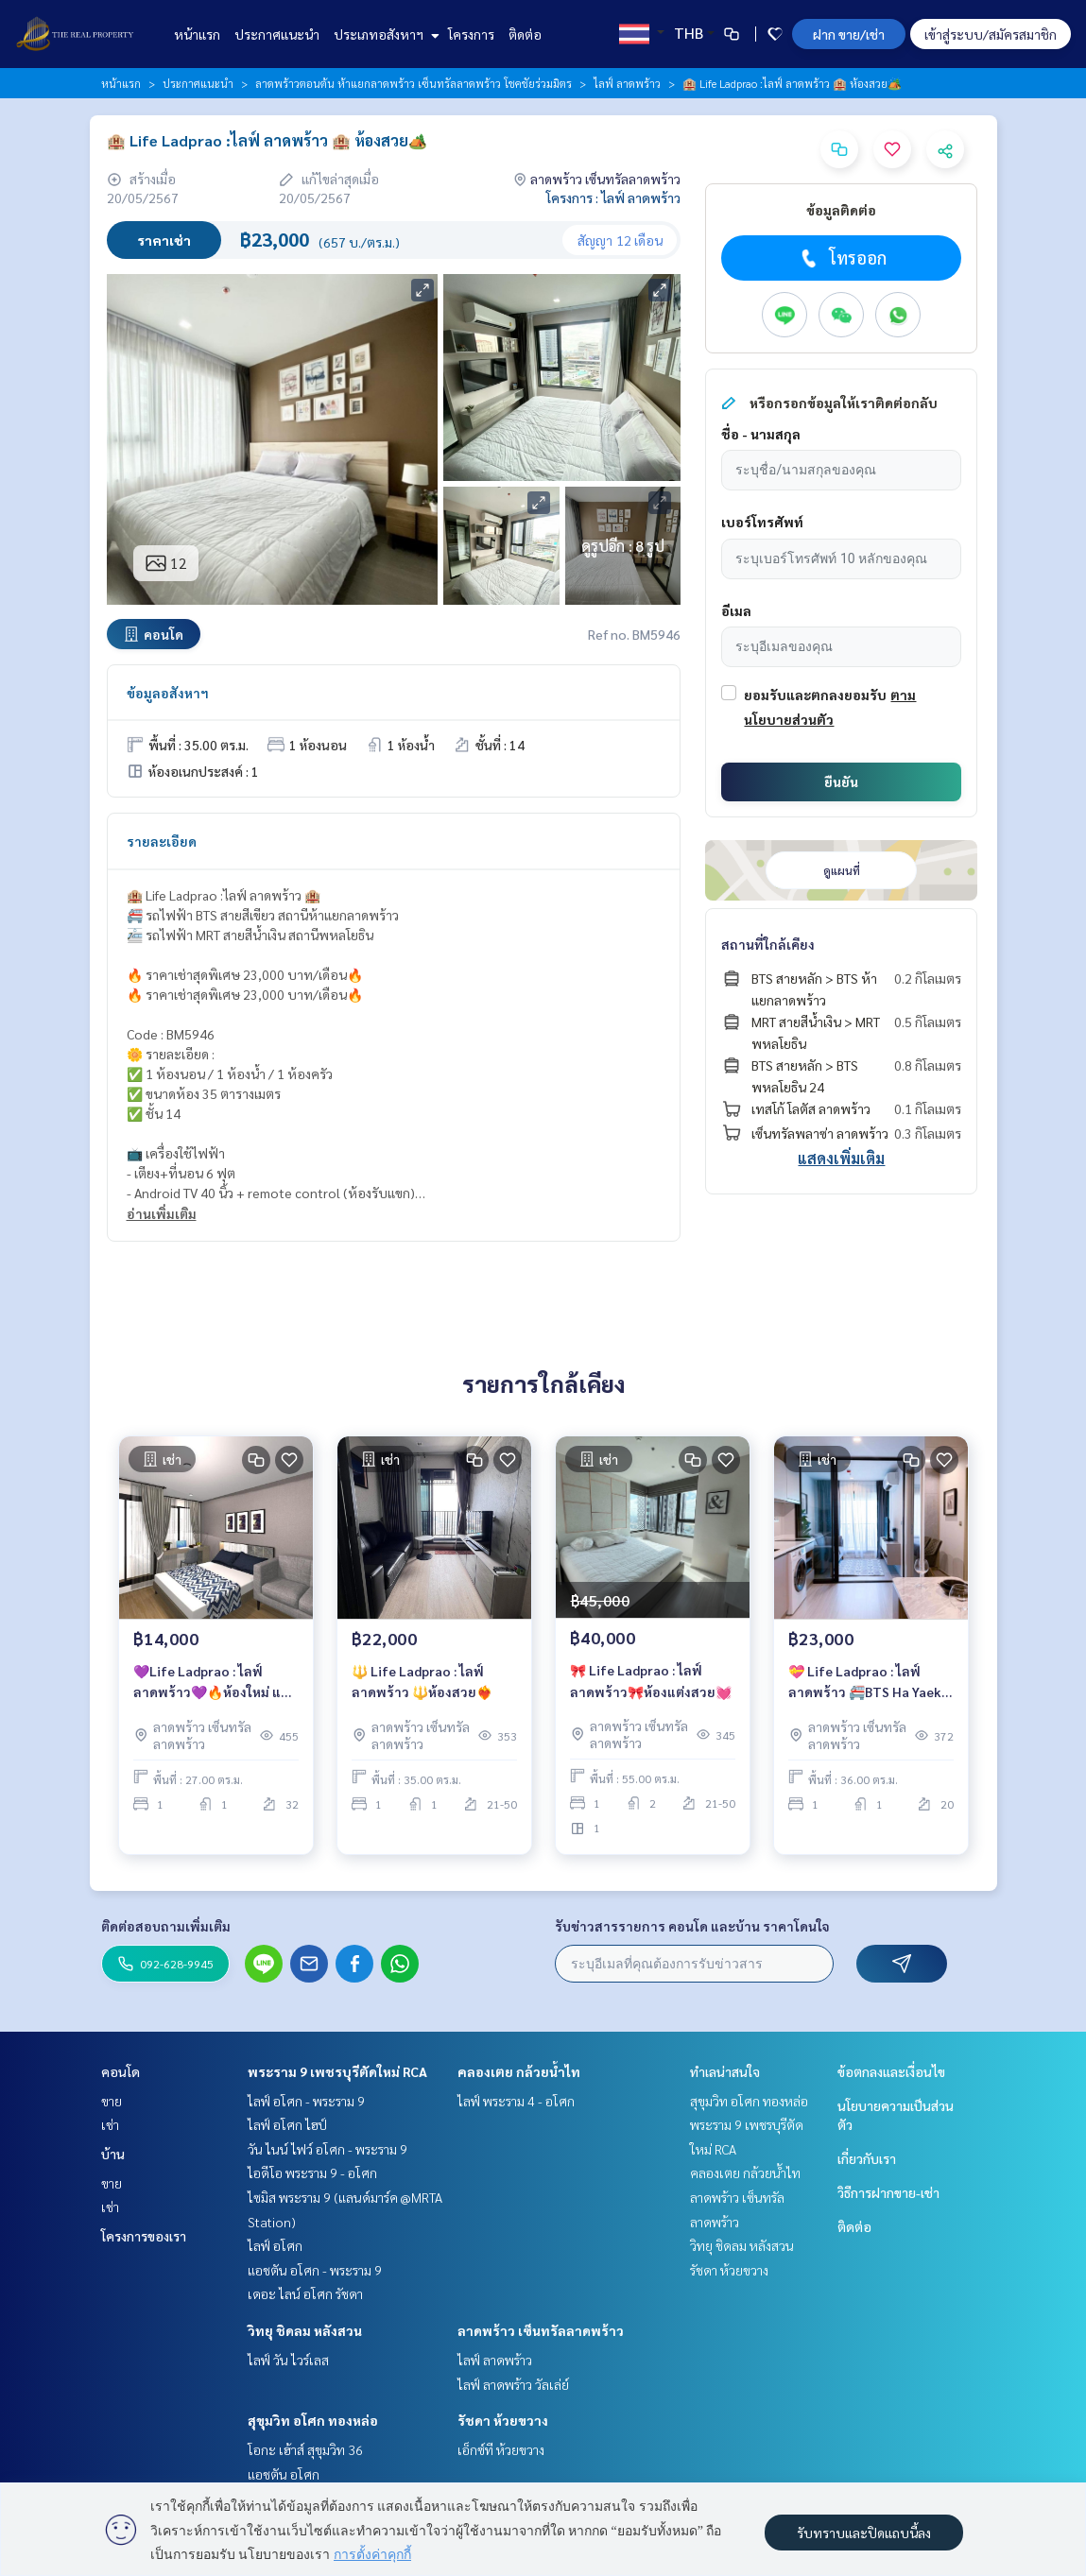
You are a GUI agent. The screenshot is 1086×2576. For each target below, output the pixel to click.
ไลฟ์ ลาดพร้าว (627, 83)
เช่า (110, 2124)
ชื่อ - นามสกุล (761, 433)
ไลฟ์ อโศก (275, 2245)
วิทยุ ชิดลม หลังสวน (305, 2330)
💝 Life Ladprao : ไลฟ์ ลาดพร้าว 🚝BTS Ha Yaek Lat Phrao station (864, 1682)
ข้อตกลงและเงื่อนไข (891, 2071)
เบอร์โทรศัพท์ (762, 521)
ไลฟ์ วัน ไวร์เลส (288, 2359)
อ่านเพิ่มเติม (162, 1213)
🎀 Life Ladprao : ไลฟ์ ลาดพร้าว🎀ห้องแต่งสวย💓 (651, 1680)
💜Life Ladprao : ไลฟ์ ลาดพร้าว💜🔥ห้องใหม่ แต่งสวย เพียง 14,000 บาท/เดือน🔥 (214, 1682)
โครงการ (471, 34)
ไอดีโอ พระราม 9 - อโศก (312, 2172)
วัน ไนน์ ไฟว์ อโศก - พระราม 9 (327, 2148)
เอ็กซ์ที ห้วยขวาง (500, 2449)
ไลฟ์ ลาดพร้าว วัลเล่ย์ (513, 2384)
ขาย (111, 2100)
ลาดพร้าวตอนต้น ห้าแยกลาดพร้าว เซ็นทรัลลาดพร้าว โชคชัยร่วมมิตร (413, 83)
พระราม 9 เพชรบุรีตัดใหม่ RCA (337, 2071)
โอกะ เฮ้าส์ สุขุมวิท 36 (305, 2449)
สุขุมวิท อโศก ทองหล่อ (313, 2420)
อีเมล (736, 610)
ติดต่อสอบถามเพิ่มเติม (166, 1925)
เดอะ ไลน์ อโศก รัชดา (305, 2293)
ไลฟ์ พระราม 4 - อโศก (516, 2100)
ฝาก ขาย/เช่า (849, 34)
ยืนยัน (841, 781)
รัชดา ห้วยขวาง (502, 2420)
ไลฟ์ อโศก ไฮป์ (287, 2124)
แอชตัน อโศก (283, 2473)
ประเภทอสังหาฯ (384, 34)
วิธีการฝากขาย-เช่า (888, 2192)
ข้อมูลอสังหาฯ (168, 692)
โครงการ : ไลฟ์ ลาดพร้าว (613, 197)
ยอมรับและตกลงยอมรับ (815, 694)
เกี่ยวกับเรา (866, 2158)
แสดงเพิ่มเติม (841, 1158)
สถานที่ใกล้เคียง (768, 944)
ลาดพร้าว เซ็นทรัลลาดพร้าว (540, 2330)
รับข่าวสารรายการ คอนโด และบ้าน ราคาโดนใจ (692, 1925)
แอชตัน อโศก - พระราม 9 (315, 2269)
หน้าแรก (197, 34)
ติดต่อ (525, 34)
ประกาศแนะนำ (276, 34)
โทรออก (842, 258)
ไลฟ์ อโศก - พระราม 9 (306, 2100)
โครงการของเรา (143, 2235)
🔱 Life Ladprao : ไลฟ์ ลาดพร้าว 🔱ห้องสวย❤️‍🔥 (422, 1681)
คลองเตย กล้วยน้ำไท (518, 2071)
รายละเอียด (162, 841)
